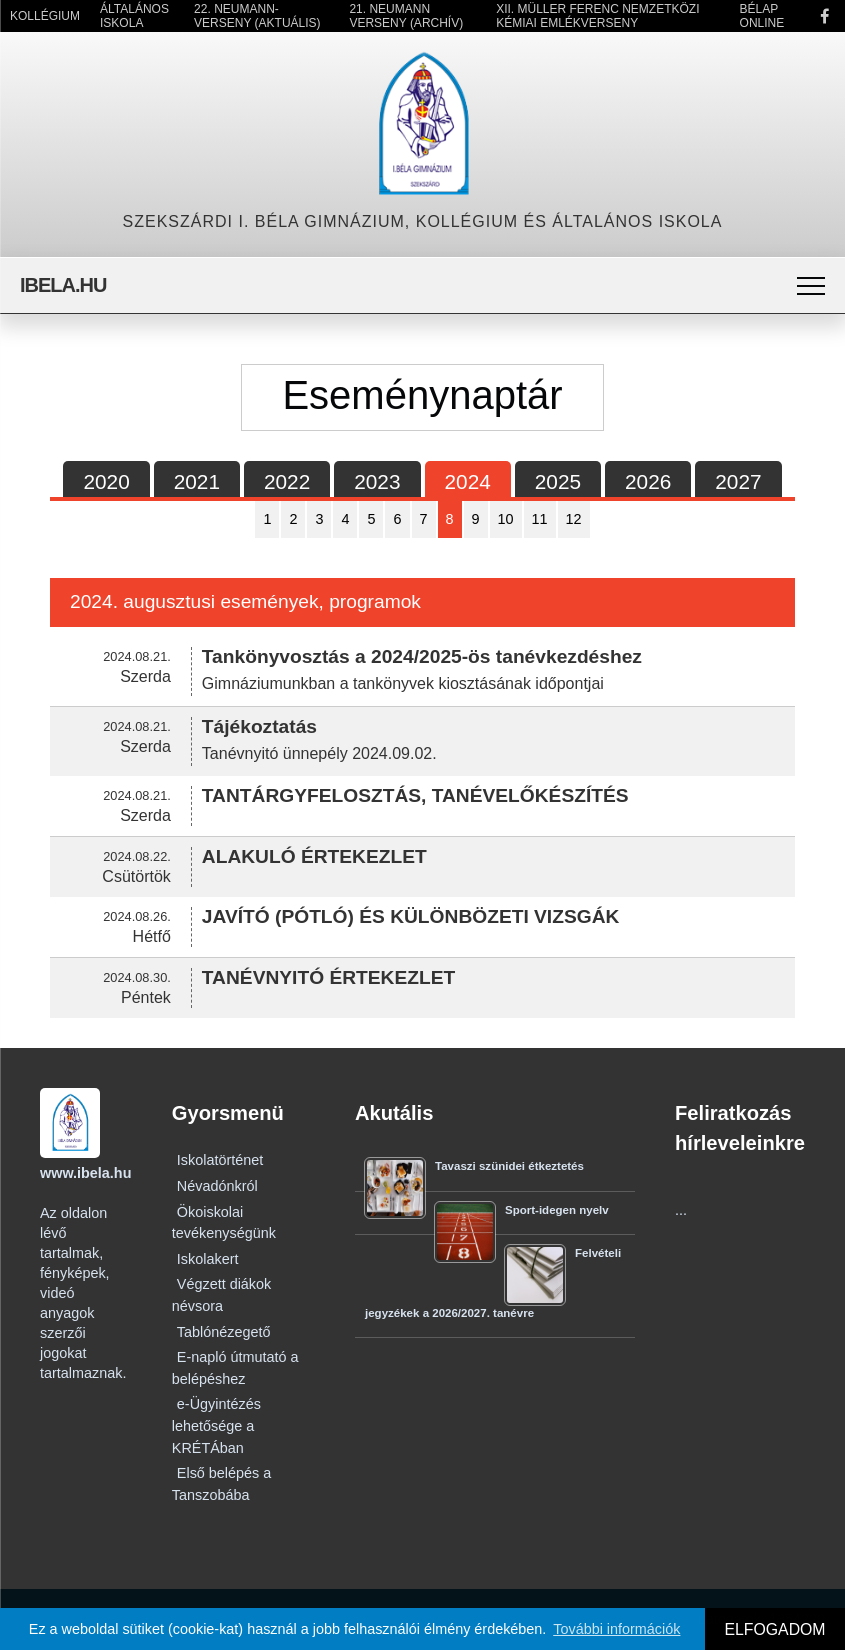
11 (540, 519)
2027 (738, 481)
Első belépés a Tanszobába (221, 1484)
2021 (197, 481)
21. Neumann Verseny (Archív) (406, 16)
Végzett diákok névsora (221, 1295)
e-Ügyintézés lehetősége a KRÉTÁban (216, 1425)
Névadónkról (217, 1186)
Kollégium (45, 16)
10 (506, 519)
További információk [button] (616, 1629)
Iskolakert (208, 1259)
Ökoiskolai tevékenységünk (224, 1223)
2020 (106, 481)
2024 (468, 481)
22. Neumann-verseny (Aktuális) (257, 16)
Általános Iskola (134, 16)
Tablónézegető (224, 1332)
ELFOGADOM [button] (774, 1629)
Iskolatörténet (220, 1160)
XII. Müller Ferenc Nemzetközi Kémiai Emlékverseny (597, 16)
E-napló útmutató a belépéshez (235, 1368)
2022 (287, 481)
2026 (648, 481)
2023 (377, 481)
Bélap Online (762, 16)
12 (574, 519)
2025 (558, 481)
